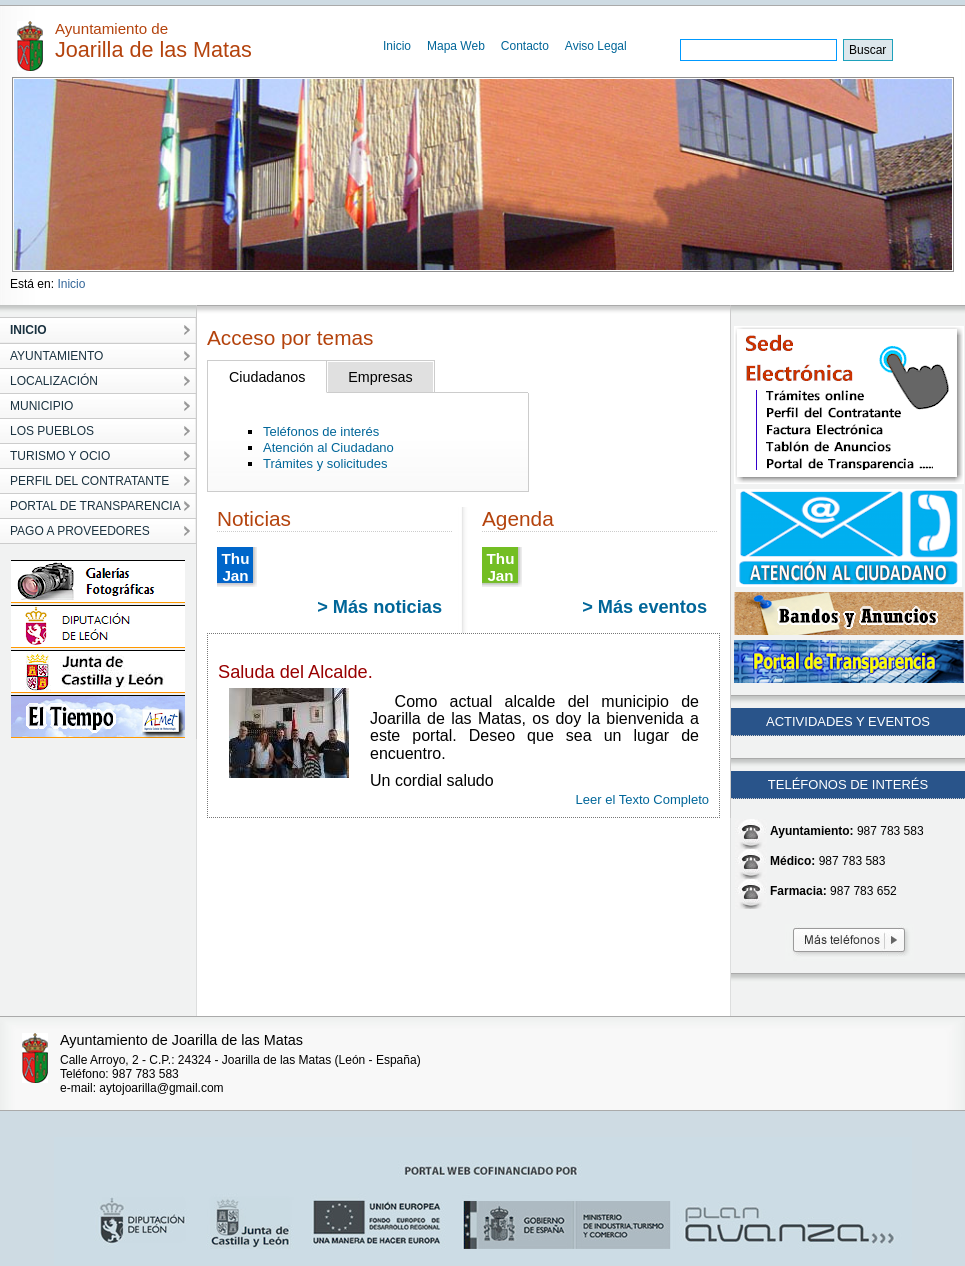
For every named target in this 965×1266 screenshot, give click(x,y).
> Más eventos (644, 607)
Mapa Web (456, 46)
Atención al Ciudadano (328, 447)
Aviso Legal (596, 46)
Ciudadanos (267, 377)
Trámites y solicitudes (325, 463)
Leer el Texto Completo (642, 799)
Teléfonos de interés (321, 431)
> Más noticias (379, 607)
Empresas (380, 377)
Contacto (525, 46)
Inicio (397, 46)
